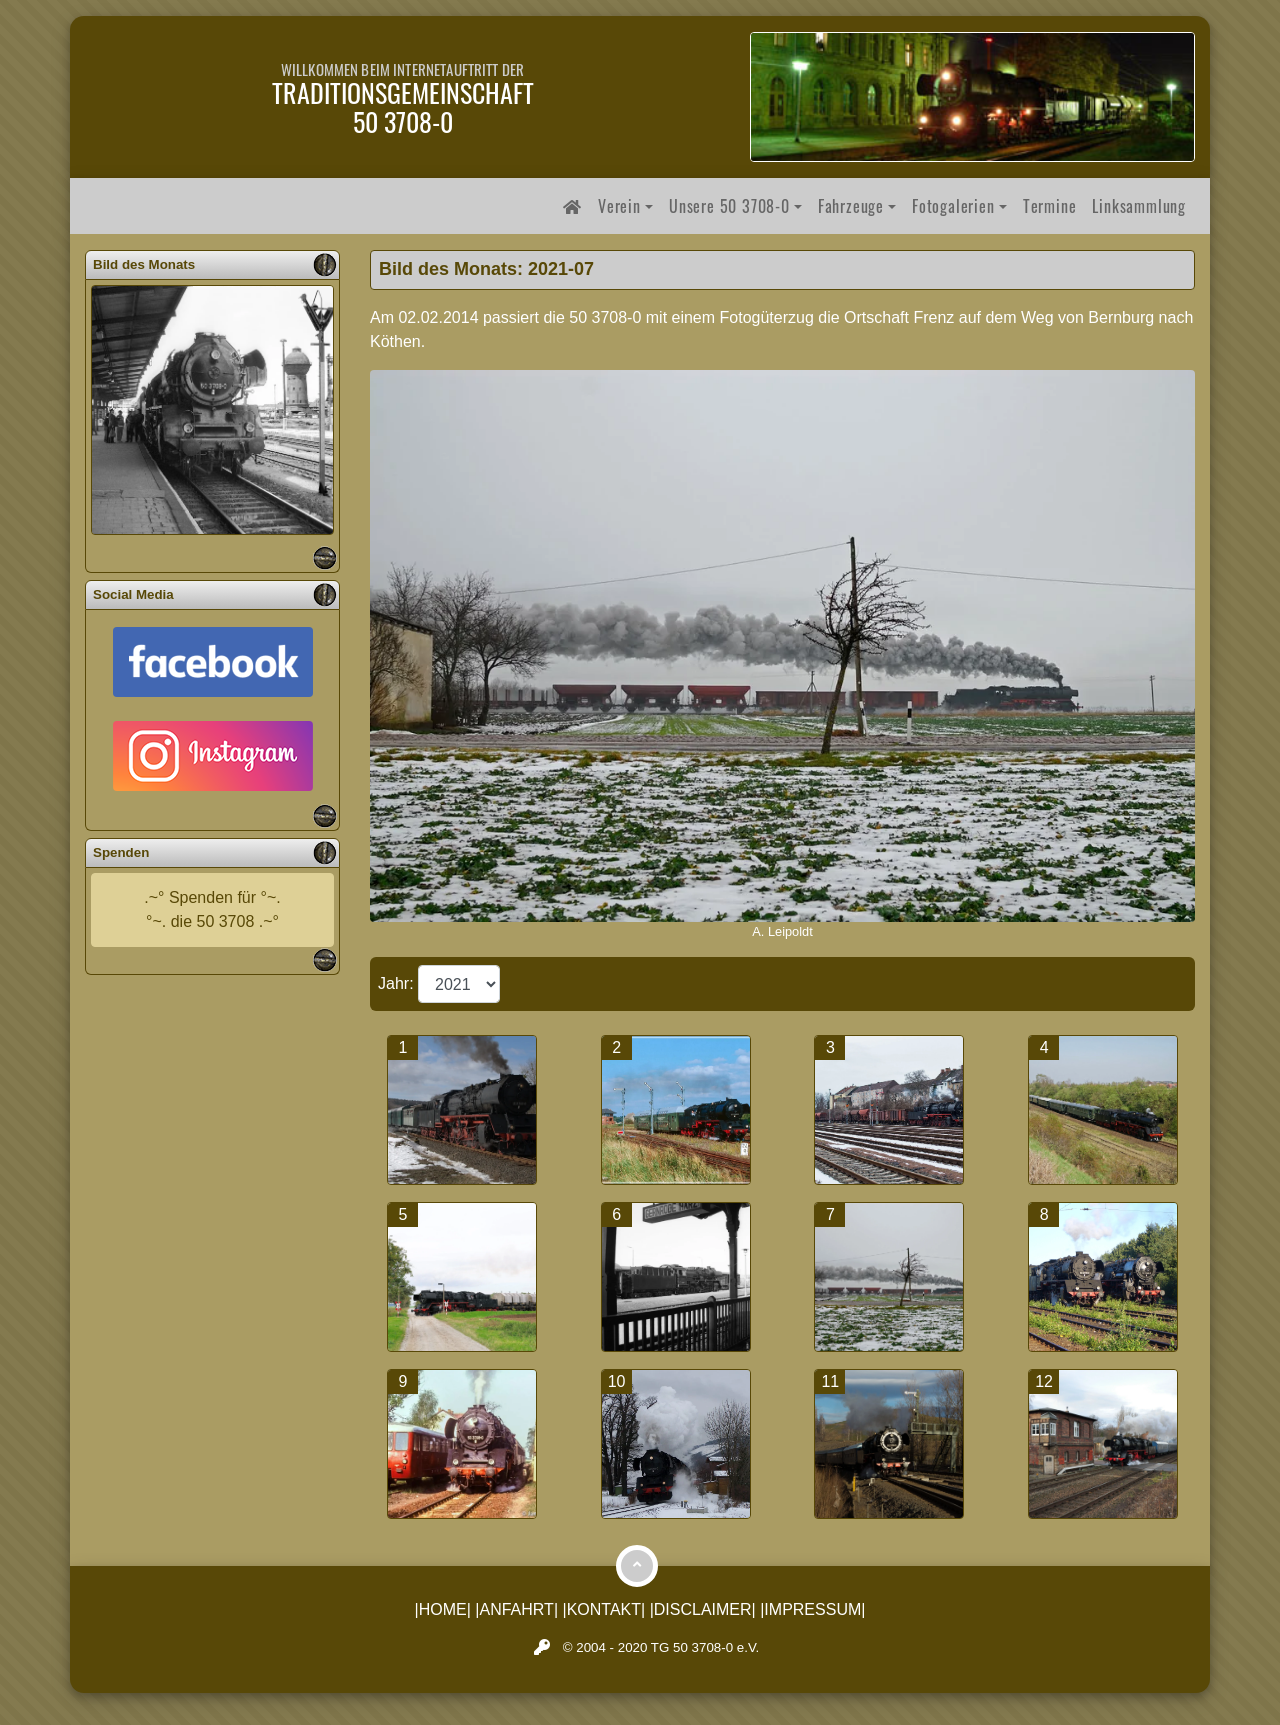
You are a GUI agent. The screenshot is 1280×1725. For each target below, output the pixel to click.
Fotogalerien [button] (953, 206)
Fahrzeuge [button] (851, 206)
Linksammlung (1139, 206)
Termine (1050, 206)
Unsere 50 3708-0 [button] (729, 206)
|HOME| (443, 1609)
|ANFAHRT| (516, 1609)
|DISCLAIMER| (703, 1609)
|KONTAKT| (604, 1609)
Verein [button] (619, 206)
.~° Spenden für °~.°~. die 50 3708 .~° (212, 909)
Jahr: (398, 983)
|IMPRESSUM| (812, 1609)
